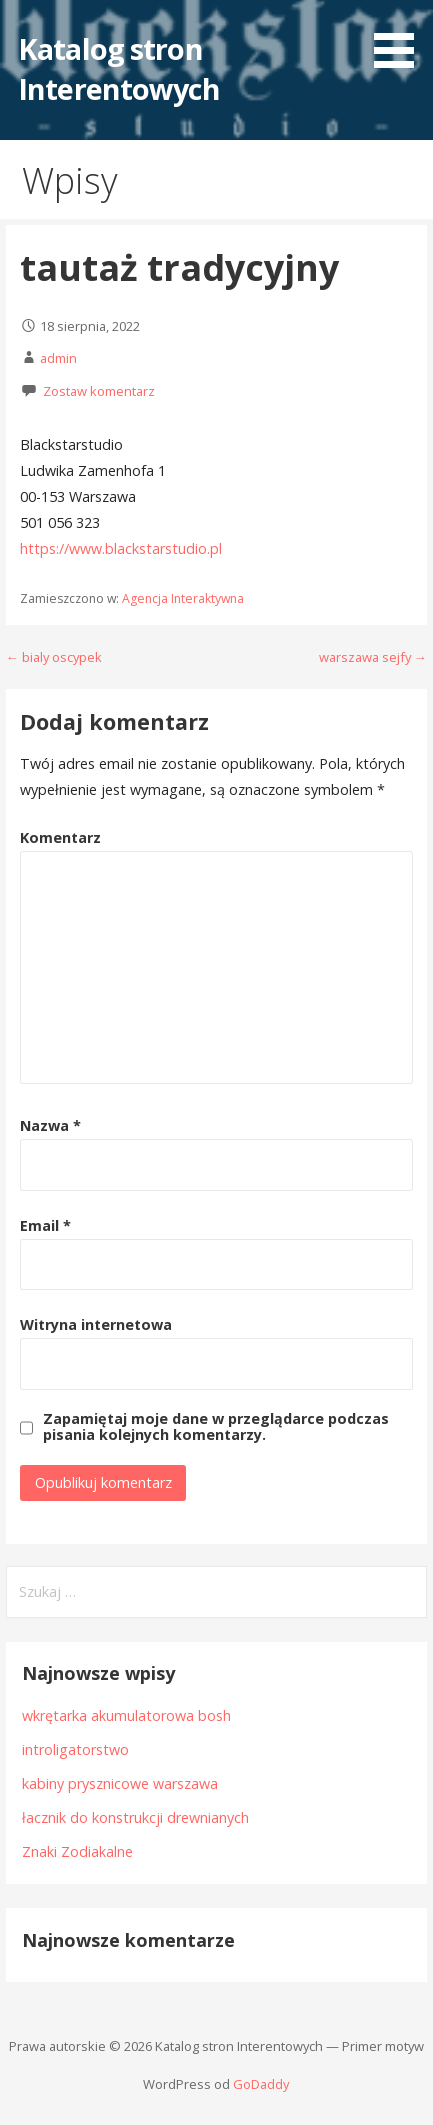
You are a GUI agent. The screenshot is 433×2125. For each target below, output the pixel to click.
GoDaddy (261, 2084)
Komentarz (60, 837)
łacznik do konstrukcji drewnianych (135, 1817)
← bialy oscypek (54, 657)
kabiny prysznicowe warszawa (120, 1783)
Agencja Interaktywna (183, 598)
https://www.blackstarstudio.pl (121, 548)
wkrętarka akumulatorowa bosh (126, 1715)
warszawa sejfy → (373, 657)
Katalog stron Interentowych (119, 68)
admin (58, 358)
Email (45, 1225)
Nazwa (50, 1125)
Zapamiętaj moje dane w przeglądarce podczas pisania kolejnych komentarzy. (216, 1427)
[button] (401, 37)
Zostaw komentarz (99, 391)
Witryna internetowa (96, 1324)
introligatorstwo (75, 1749)
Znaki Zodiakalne (77, 1851)
